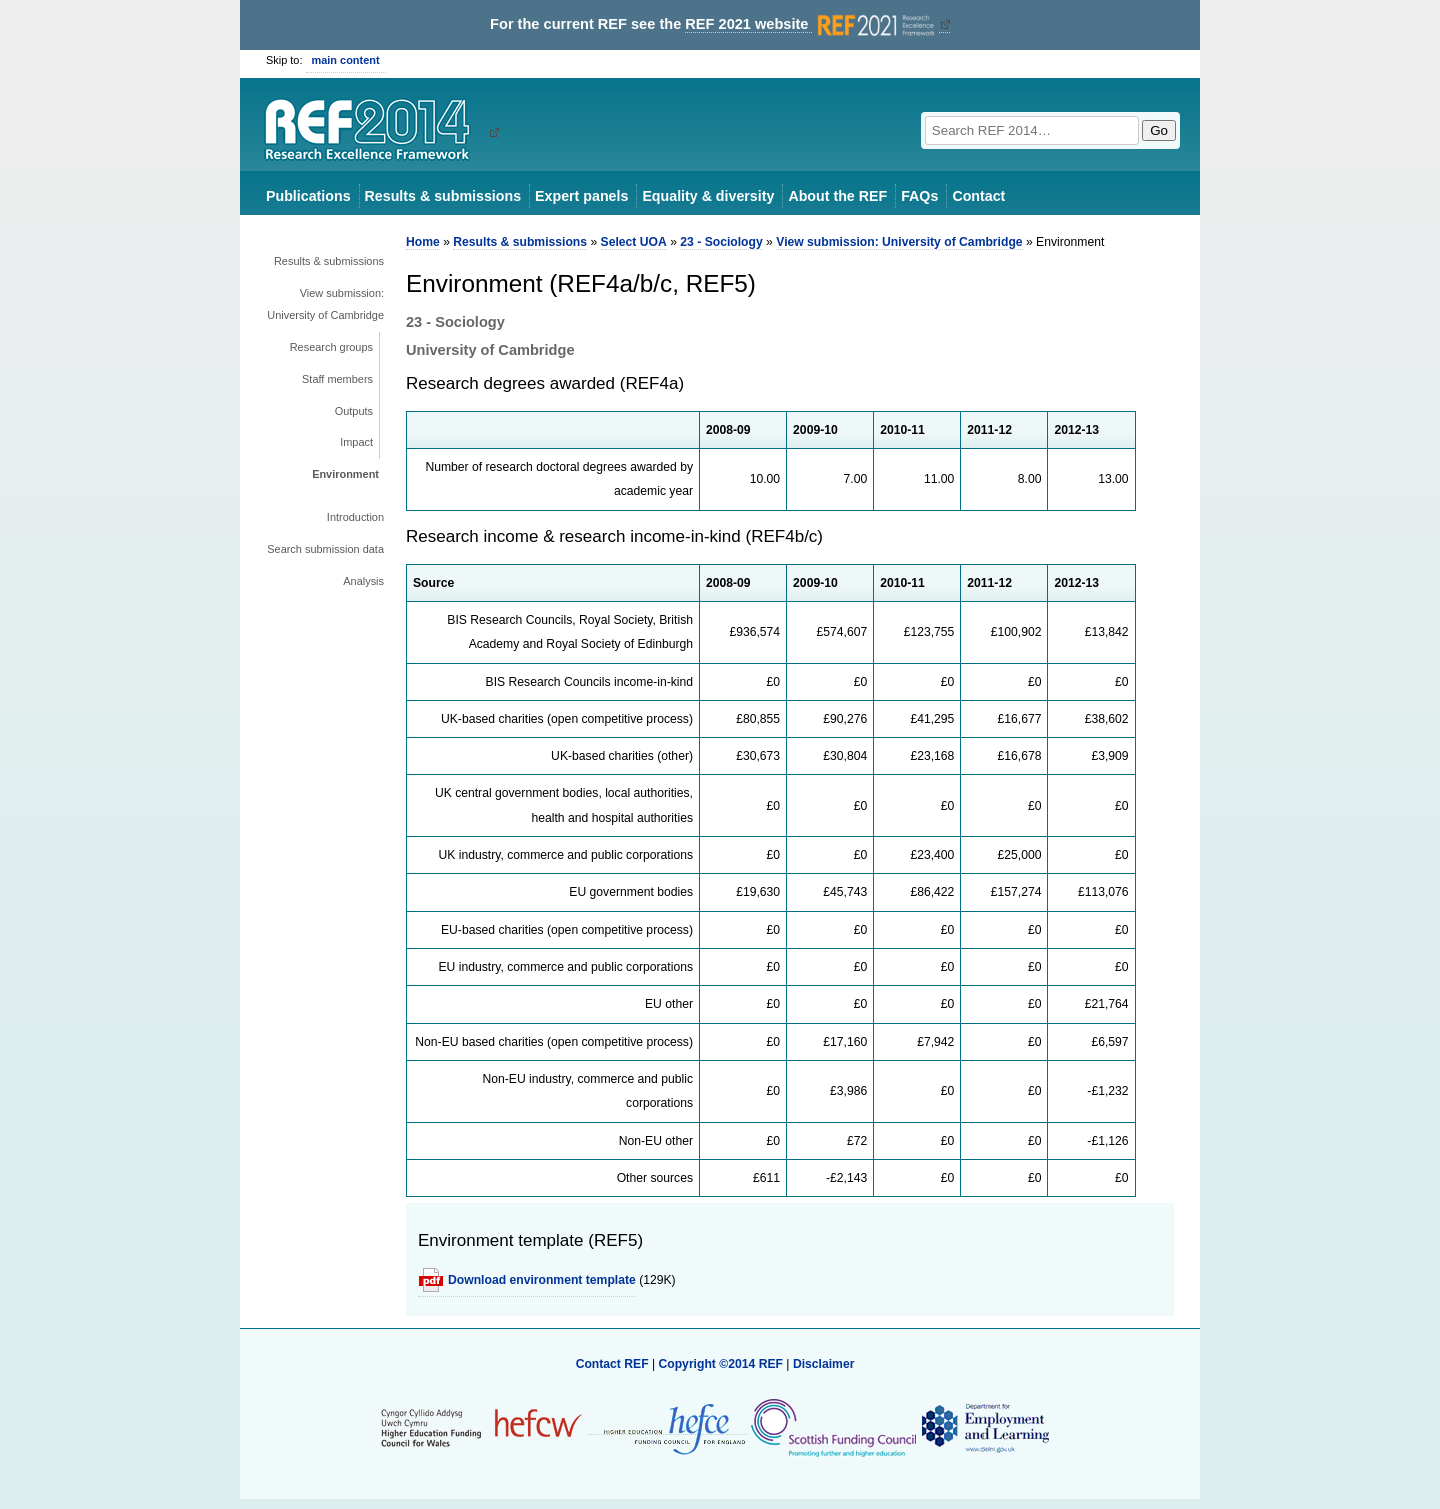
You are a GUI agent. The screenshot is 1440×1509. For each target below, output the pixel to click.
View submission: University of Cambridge (325, 304)
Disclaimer (824, 1364)
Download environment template (542, 1280)
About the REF (837, 196)
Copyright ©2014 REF (722, 1364)
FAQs (919, 196)
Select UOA (634, 242)
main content (346, 60)
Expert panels (581, 196)
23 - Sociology (721, 242)
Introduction (355, 517)
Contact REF (612, 1364)
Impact (356, 442)
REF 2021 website (811, 24)
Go (1159, 130)
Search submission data (325, 549)
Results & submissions (443, 196)
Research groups (331, 347)
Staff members (337, 379)
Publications (308, 196)
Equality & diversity (708, 196)
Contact (978, 196)
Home (423, 242)
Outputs (354, 411)
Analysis (363, 581)
